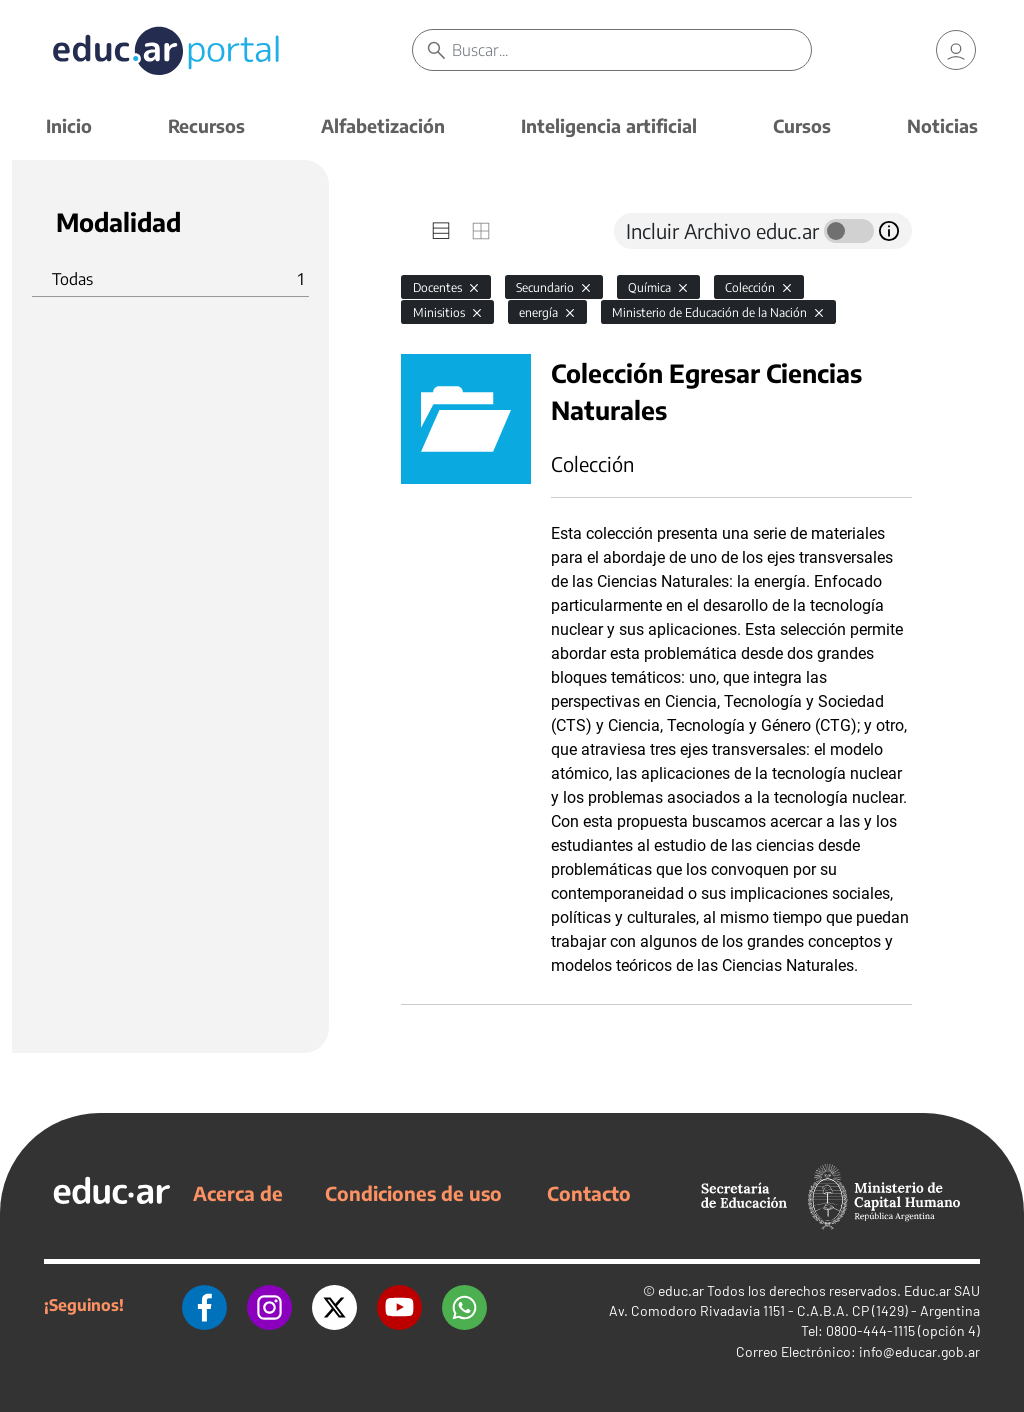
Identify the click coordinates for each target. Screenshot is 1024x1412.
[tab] (441, 231)
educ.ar (681, 1290)
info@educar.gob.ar (919, 1351)
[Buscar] (631, 50)
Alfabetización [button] (383, 125)
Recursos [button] (206, 125)
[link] (956, 50)
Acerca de (238, 1193)
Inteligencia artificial (609, 125)
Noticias (942, 125)
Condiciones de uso (413, 1193)
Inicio (69, 125)
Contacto (589, 1193)
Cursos (802, 125)
